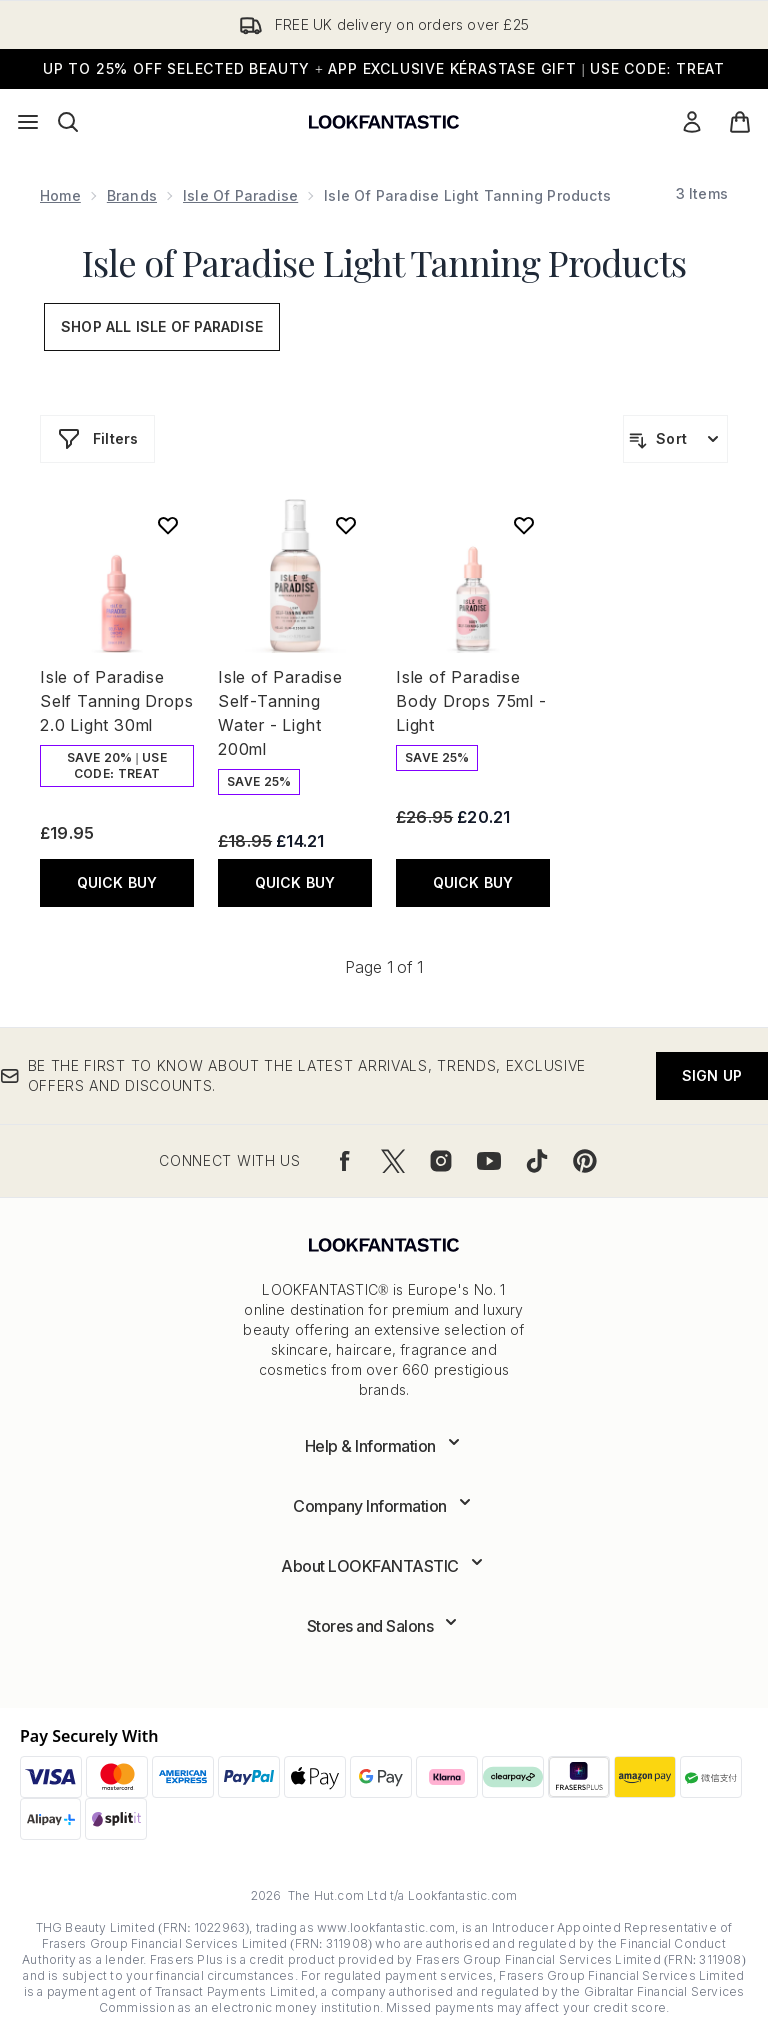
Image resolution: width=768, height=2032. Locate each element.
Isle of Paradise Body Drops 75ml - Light (471, 701)
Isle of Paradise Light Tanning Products (384, 262)
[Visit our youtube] (489, 1161)
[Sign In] (692, 122)
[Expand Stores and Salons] (384, 1626)
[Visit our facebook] (345, 1161)
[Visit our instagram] (441, 1161)
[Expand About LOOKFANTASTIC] (384, 1566)
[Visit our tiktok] (537, 1161)
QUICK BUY (117, 882)
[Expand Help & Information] (384, 1446)
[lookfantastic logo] (384, 122)
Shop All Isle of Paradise (162, 326)
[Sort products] (675, 439)
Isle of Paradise (240, 195)
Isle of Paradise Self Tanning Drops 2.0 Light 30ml (116, 701)
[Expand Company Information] (384, 1506)
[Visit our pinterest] (585, 1161)
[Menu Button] (28, 122)
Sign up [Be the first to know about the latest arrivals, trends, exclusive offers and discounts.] (712, 1075)
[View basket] (740, 122)
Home (60, 195)
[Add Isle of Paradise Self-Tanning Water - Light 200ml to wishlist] (346, 525)
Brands (132, 195)
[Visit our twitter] (393, 1161)
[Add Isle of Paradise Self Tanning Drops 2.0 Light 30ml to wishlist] (168, 525)
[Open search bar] (68, 122)
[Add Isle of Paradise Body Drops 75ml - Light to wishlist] (524, 525)
